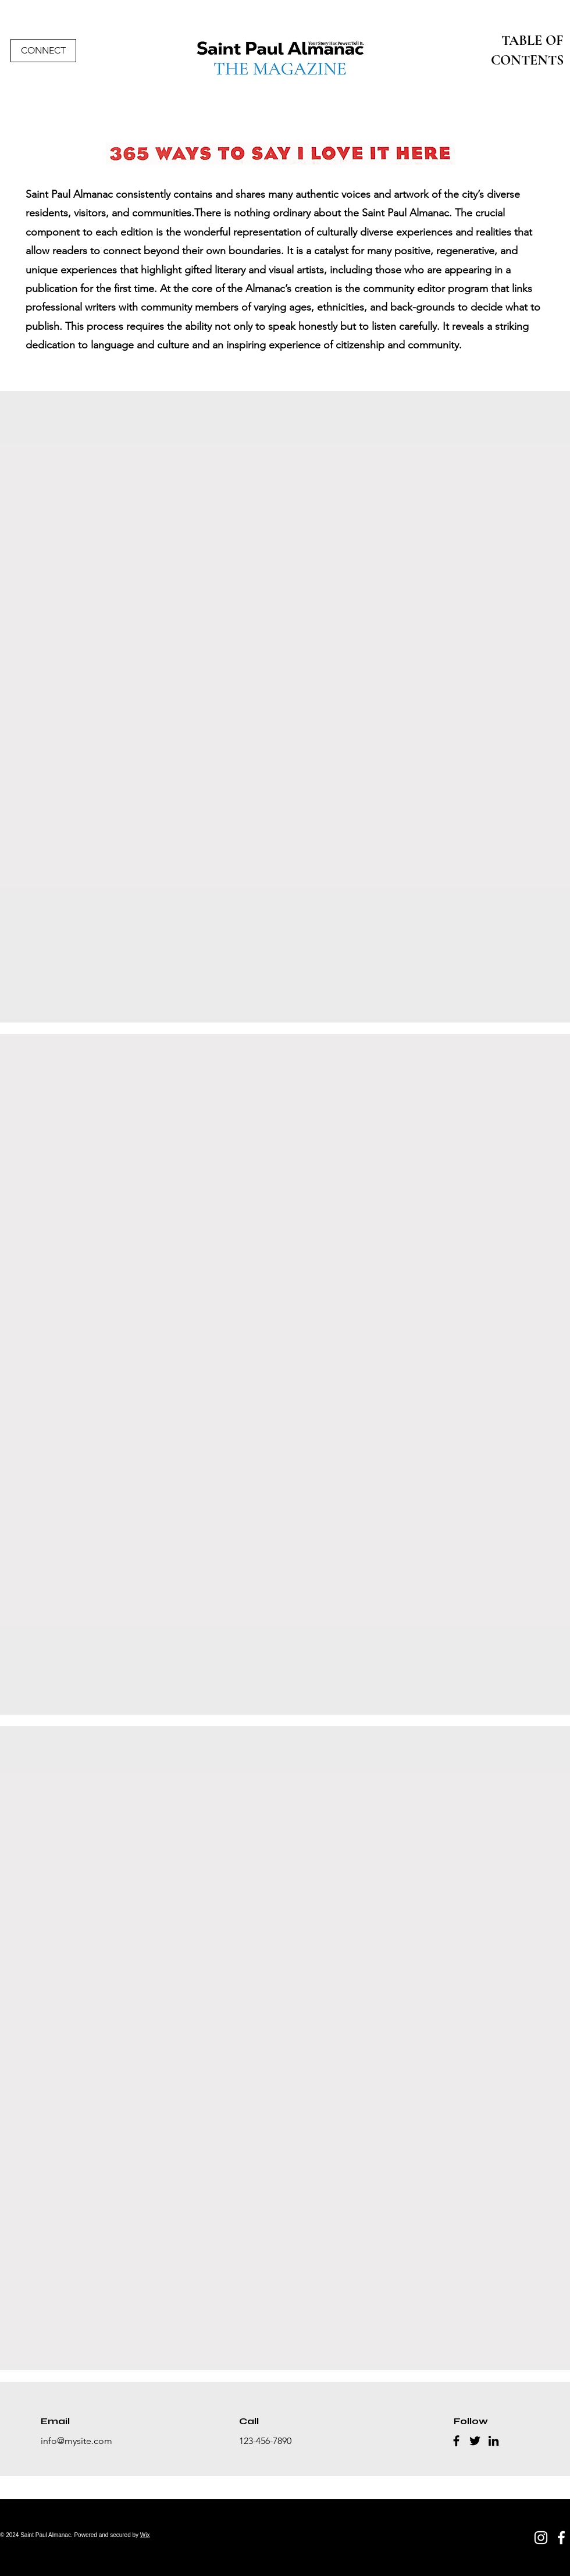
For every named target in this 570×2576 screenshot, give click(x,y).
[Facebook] (456, 2441)
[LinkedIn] (493, 2441)
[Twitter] (475, 2441)
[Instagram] (541, 2537)
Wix (145, 2535)
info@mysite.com (76, 2440)
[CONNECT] (43, 50)
